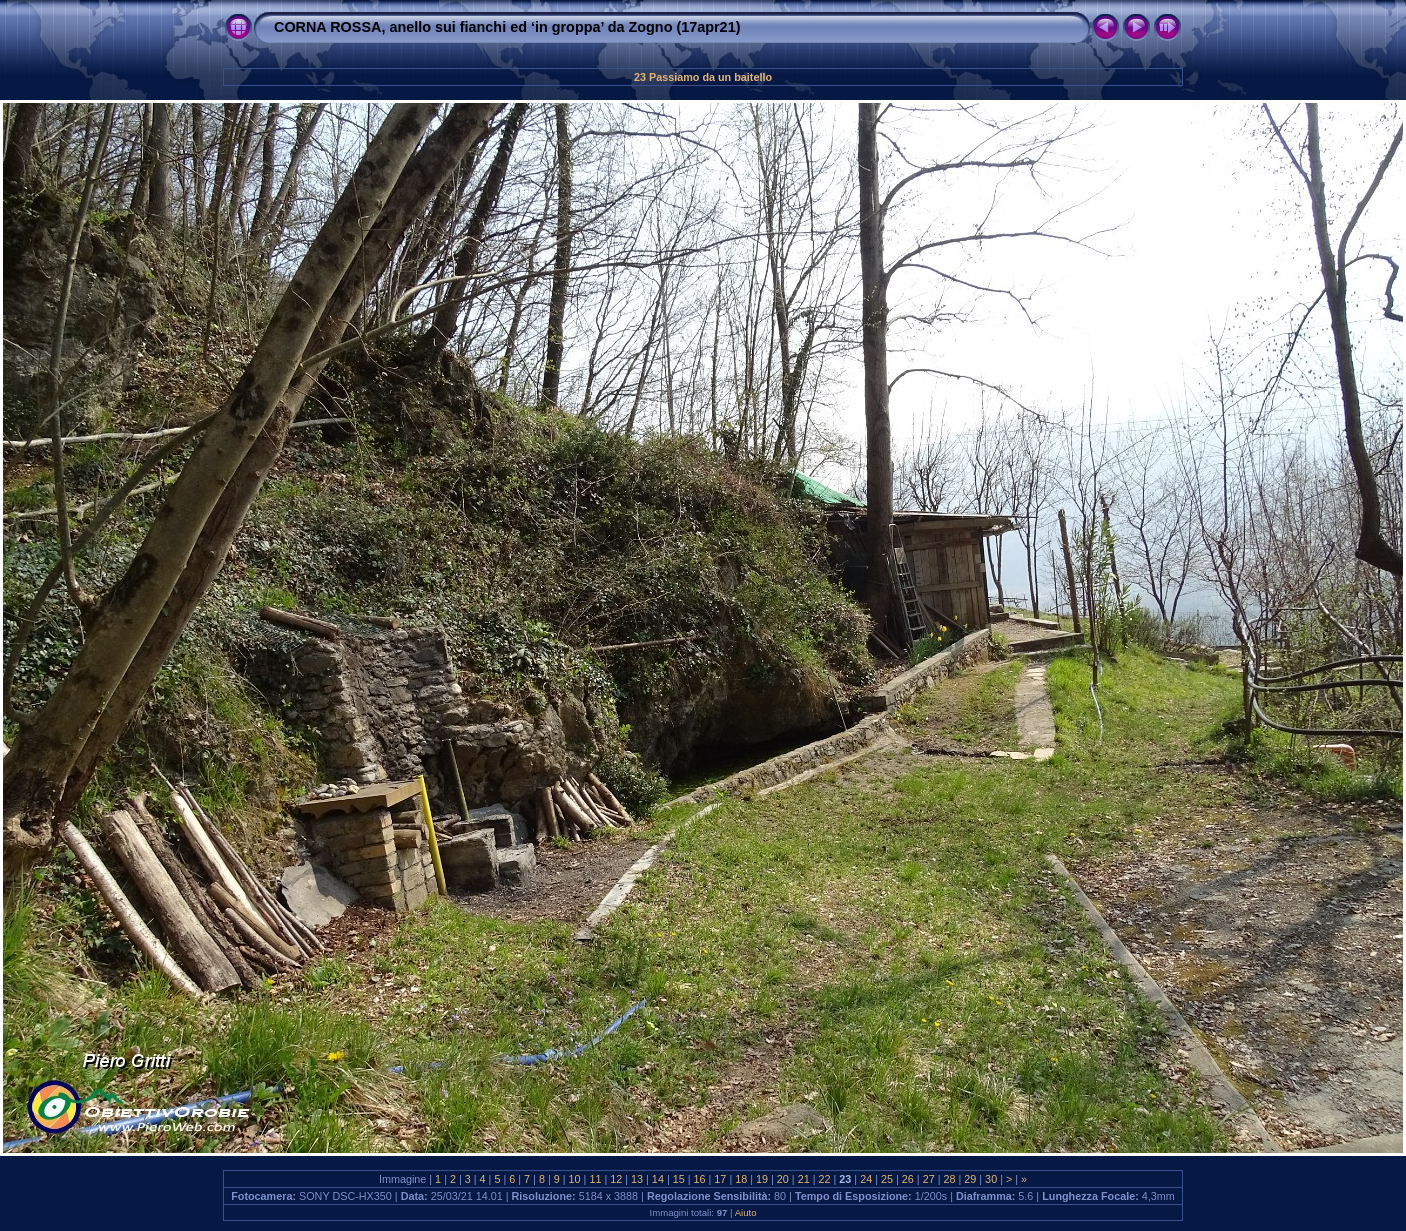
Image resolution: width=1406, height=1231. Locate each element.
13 (637, 1179)
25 (887, 1179)
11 (595, 1179)
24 (866, 1179)
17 (720, 1179)
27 (929, 1179)
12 (616, 1179)
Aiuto (746, 1212)
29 (970, 1179)
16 (700, 1179)
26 (908, 1179)
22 (825, 1179)
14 (658, 1179)
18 (741, 1179)
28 (949, 1179)
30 (991, 1179)
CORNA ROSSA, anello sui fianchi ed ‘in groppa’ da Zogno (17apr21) (507, 27)
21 (804, 1179)
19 (762, 1179)
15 (679, 1179)
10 (575, 1179)
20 (783, 1179)
